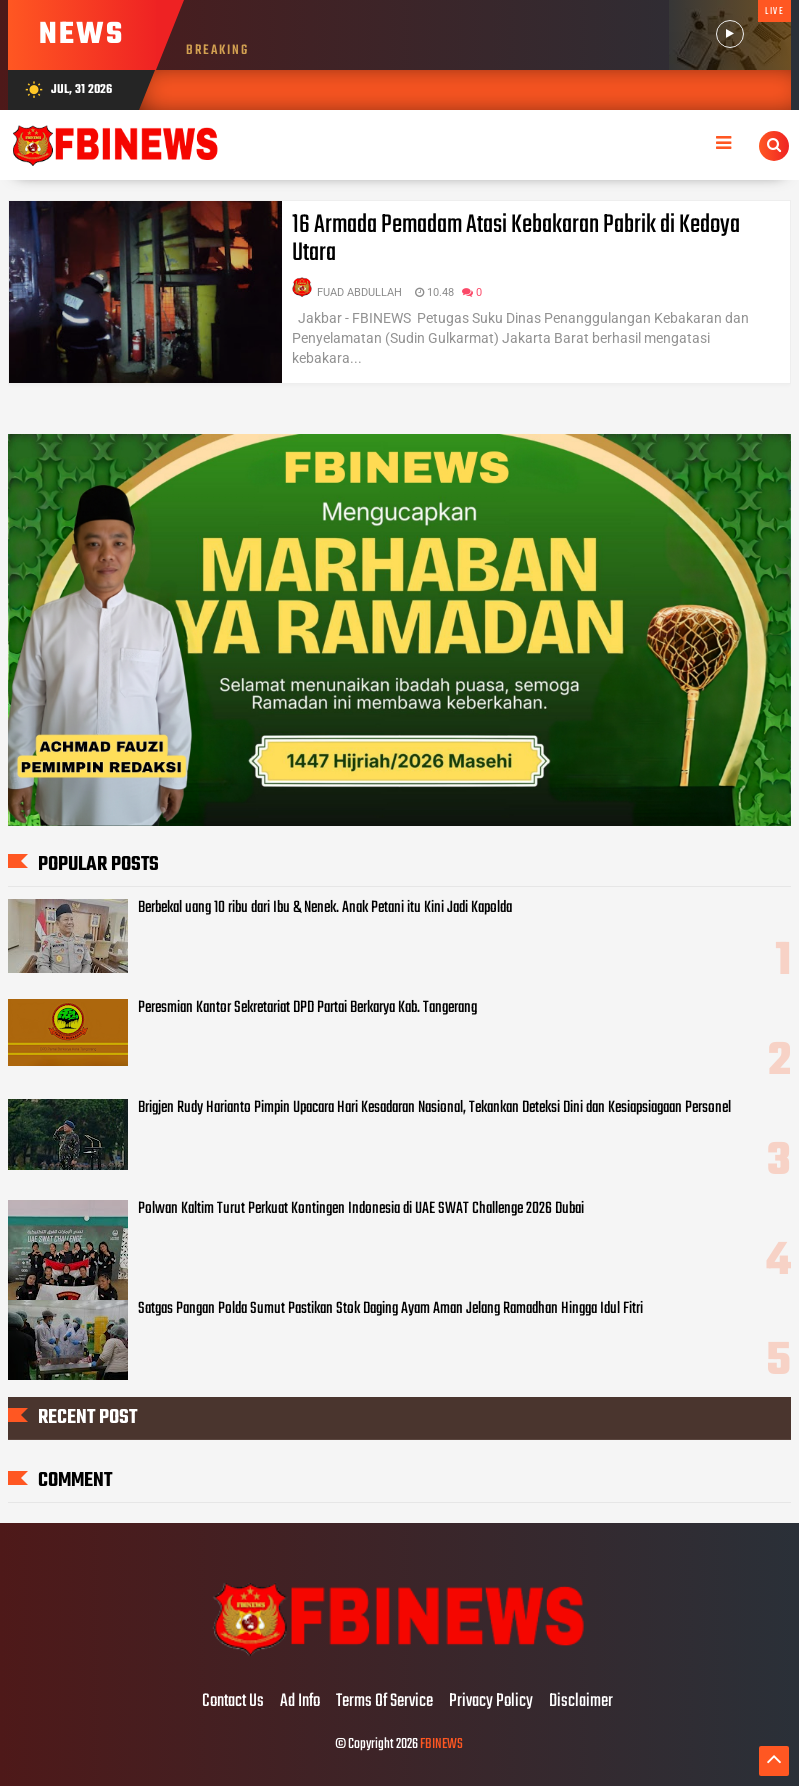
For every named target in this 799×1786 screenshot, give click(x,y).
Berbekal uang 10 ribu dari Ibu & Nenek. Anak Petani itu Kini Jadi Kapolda (325, 908)
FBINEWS (441, 1744)
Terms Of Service (384, 1702)
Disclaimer (581, 1702)
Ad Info (300, 1702)
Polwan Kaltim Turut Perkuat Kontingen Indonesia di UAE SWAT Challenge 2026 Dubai (361, 1209)
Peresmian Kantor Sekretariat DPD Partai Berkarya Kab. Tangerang (307, 1008)
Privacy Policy (491, 1702)
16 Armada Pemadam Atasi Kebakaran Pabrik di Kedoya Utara (516, 239)
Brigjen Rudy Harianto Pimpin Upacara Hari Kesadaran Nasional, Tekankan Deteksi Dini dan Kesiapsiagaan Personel (434, 1108)
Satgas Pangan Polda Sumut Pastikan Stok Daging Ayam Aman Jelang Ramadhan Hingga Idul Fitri (390, 1309)
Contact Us (233, 1702)
